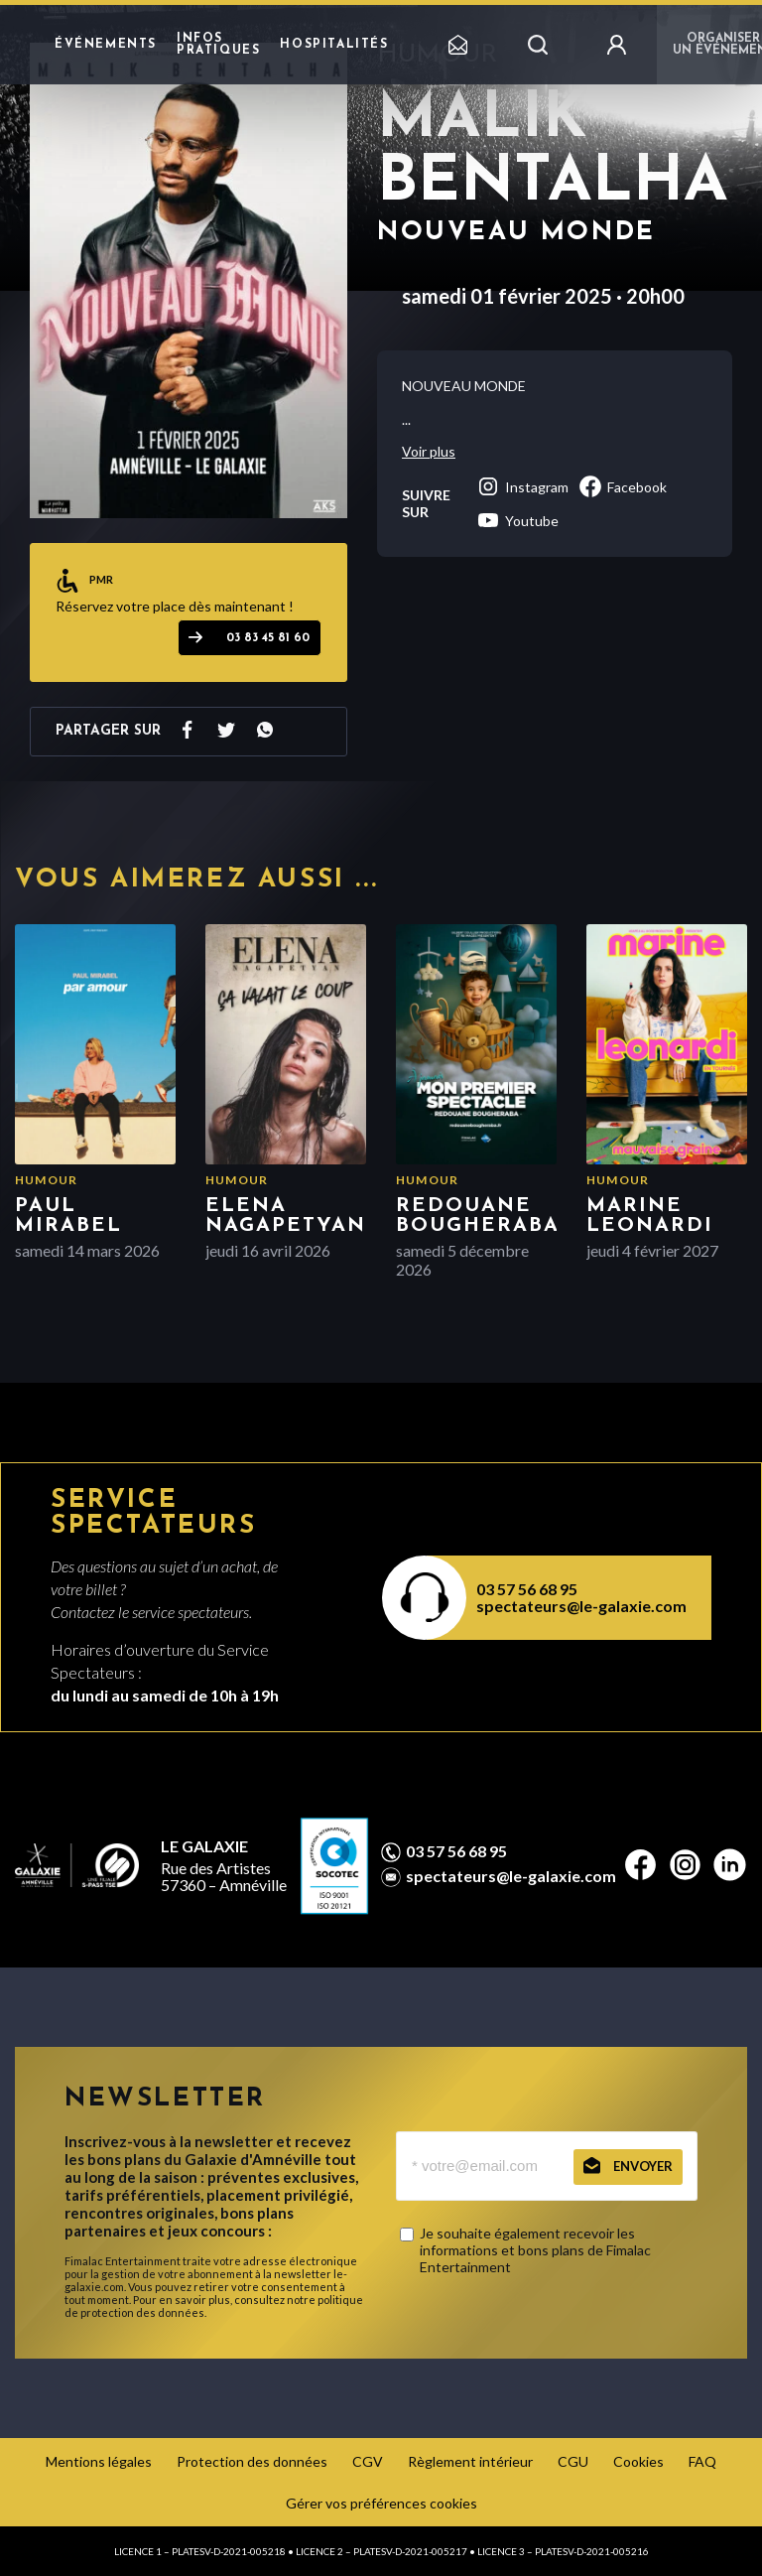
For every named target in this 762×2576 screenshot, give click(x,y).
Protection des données (252, 2461)
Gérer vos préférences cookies (381, 2503)
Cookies (638, 2461)
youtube (517, 520)
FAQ (702, 2461)
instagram (522, 486)
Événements (106, 45)
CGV (367, 2461)
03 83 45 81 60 (268, 638)
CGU (573, 2461)
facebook (622, 486)
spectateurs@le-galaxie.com (581, 1605)
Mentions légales (99, 2461)
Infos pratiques (218, 45)
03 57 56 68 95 (526, 1588)
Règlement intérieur (470, 2461)
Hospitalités (334, 45)
